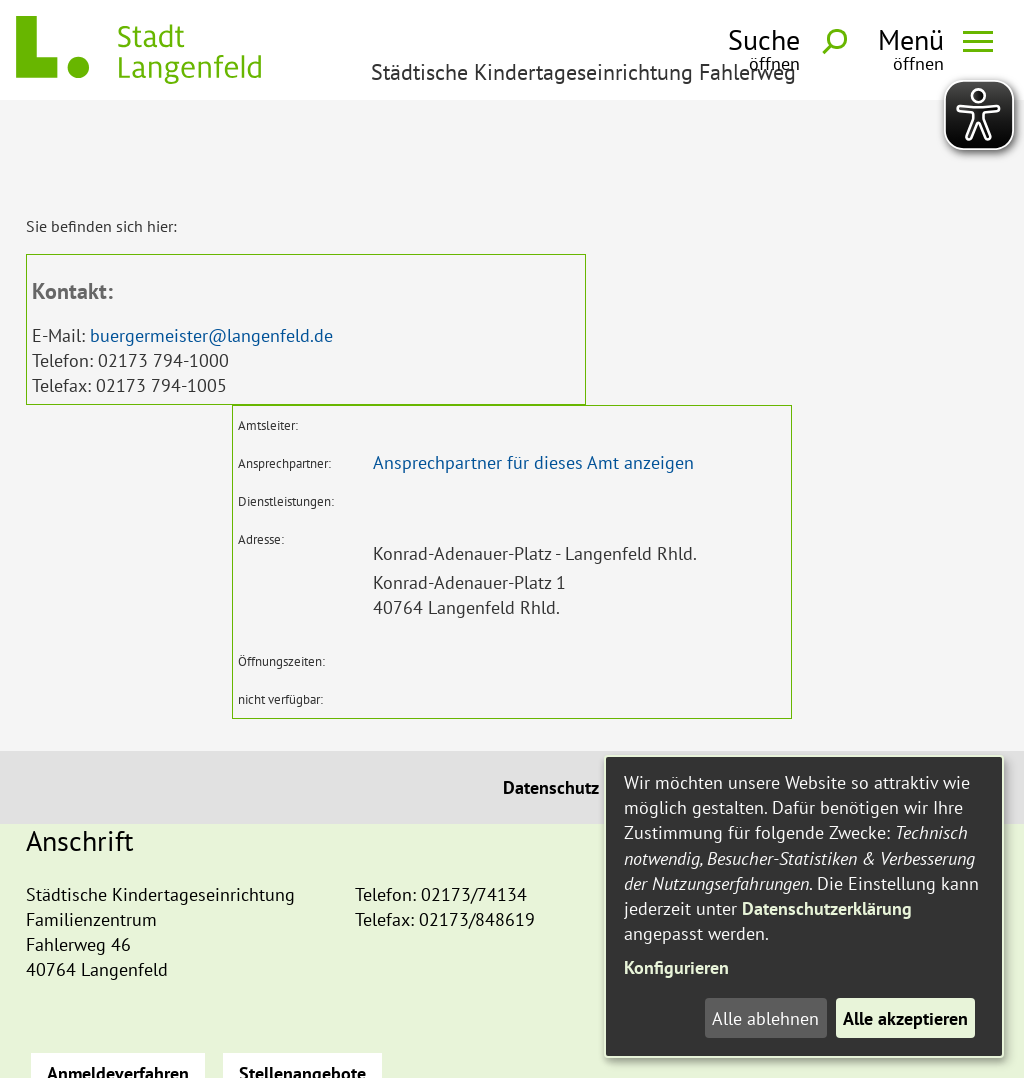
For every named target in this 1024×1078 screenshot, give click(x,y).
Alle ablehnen (765, 1018)
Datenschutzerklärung (827, 908)
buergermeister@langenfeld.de (211, 244)
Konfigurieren (676, 967)
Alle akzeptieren (905, 1018)
